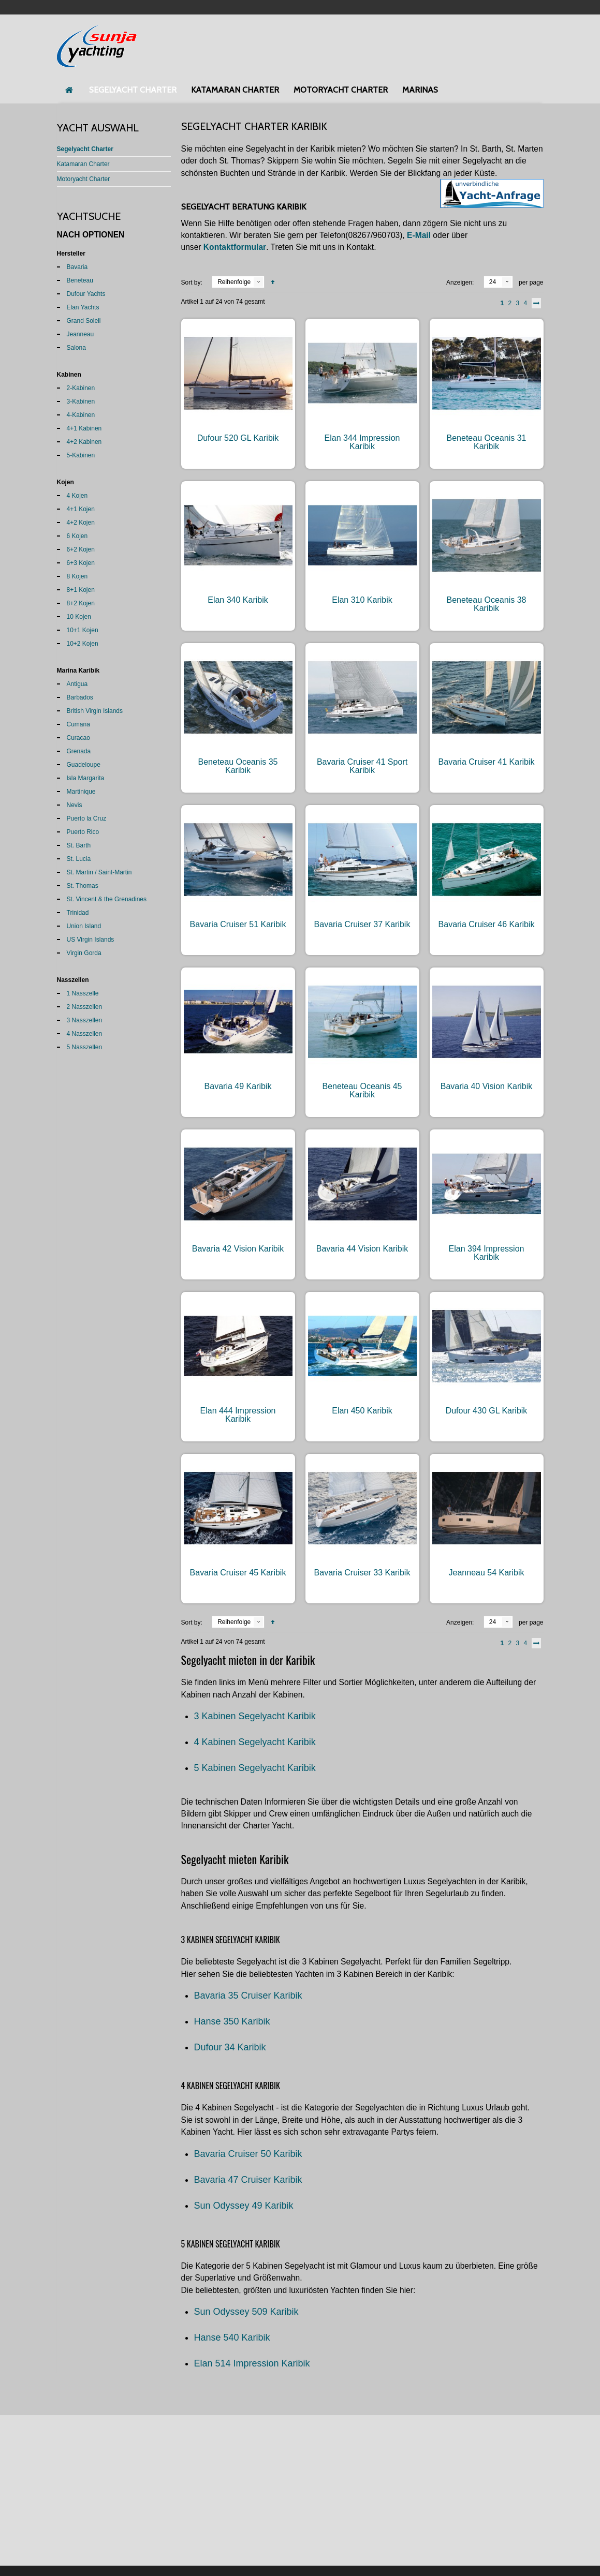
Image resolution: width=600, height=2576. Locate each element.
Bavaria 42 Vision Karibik (238, 1248)
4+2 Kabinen (84, 441)
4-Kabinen (81, 415)
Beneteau (80, 280)
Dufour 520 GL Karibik (238, 438)
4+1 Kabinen (84, 428)
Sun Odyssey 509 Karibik (246, 2311)
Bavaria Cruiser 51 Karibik (238, 924)
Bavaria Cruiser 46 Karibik (486, 924)
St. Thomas (82, 885)
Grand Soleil (84, 320)
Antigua (77, 684)
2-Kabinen (81, 388)
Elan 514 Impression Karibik (252, 2363)
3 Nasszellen (85, 1020)
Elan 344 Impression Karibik (362, 442)
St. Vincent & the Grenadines (107, 899)
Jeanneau (80, 334)
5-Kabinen (81, 455)
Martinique (81, 791)
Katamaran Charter (83, 164)
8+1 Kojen (81, 589)
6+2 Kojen (81, 549)
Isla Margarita (86, 778)
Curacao (78, 737)
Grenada (79, 751)
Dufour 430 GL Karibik (487, 1410)
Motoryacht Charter (83, 179)
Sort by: (191, 282)
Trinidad (78, 912)
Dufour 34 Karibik (230, 2047)
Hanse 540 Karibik (232, 2337)
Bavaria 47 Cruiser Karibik (248, 2180)
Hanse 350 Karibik (232, 2021)
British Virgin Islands (95, 710)
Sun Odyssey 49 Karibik (244, 2205)
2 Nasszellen (85, 1006)
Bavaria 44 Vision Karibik (362, 1248)
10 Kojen (79, 616)
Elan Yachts (83, 307)
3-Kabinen (81, 401)
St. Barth (79, 845)
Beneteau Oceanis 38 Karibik (486, 604)
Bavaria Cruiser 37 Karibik (362, 924)
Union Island (84, 926)
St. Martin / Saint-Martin (99, 872)
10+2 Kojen (82, 643)
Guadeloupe (83, 764)
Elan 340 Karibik (238, 599)
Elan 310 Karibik (362, 599)
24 (492, 282)
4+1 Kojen (81, 509)
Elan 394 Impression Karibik (486, 1252)
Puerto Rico (83, 832)
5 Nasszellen (85, 1047)
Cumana (78, 724)
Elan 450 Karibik (362, 1410)
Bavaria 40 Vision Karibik (487, 1086)
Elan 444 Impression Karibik (238, 1414)
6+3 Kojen (81, 563)
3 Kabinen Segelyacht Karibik (255, 1716)
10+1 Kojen (82, 630)
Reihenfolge (234, 282)
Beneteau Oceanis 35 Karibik (238, 766)
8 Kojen (77, 576)
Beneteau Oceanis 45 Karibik (362, 1090)
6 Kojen (77, 536)
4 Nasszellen (85, 1033)
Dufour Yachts (86, 293)
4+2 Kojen (81, 522)
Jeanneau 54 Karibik (486, 1572)
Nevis (74, 805)
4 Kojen (77, 495)
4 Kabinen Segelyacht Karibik (255, 1742)
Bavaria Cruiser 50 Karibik (248, 2154)
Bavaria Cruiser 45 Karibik (238, 1572)
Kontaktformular (234, 247)
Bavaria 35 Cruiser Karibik (248, 1995)
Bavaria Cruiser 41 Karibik (486, 761)
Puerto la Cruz (87, 818)
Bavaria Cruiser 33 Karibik (362, 1572)
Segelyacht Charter (85, 149)
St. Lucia (79, 858)
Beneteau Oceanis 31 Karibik (486, 442)
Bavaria (77, 267)
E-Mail (419, 235)
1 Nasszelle (83, 993)
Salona (76, 347)
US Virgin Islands (90, 939)
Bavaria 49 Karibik (238, 1086)
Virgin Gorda (84, 953)
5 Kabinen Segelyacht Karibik (255, 1768)
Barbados (80, 697)
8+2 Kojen (81, 603)
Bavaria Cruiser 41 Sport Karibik (362, 766)
